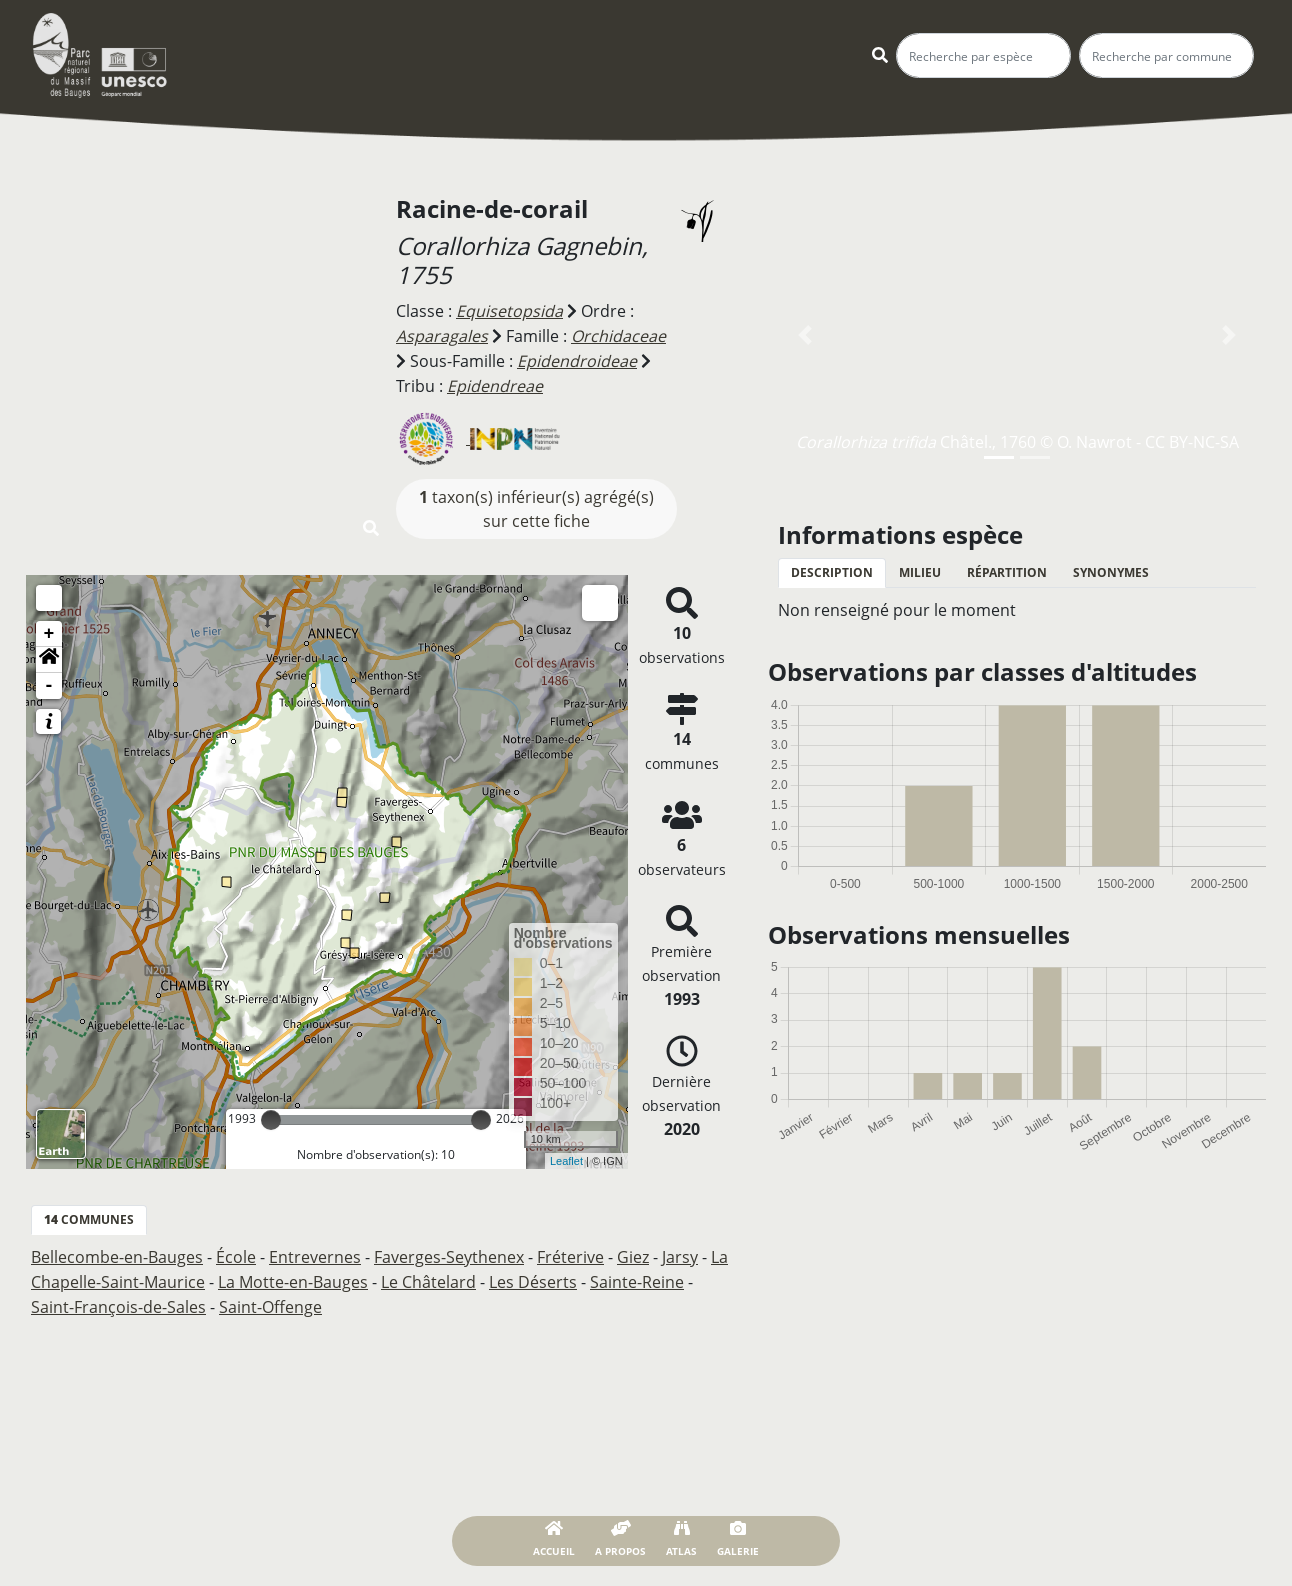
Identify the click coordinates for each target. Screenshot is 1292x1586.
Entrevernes (315, 1253)
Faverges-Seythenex (449, 1253)
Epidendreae (495, 383)
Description (832, 572)
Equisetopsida (509, 311)
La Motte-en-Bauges (293, 1277)
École (236, 1253)
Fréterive (570, 1253)
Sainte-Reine (637, 1277)
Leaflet (566, 1157)
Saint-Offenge (270, 1301)
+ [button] (49, 630)
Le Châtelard (428, 1277)
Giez (633, 1253)
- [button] (49, 682)
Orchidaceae (618, 335)
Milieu (920, 572)
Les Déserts (533, 1277)
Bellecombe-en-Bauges (117, 1253)
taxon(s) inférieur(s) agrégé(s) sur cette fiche (536, 505)
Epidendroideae (577, 359)
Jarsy (680, 1253)
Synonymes (1111, 572)
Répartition (1007, 572)
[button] (49, 656)
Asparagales (442, 335)
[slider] (271, 1116)
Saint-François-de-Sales (118, 1301)
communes (89, 1215)
